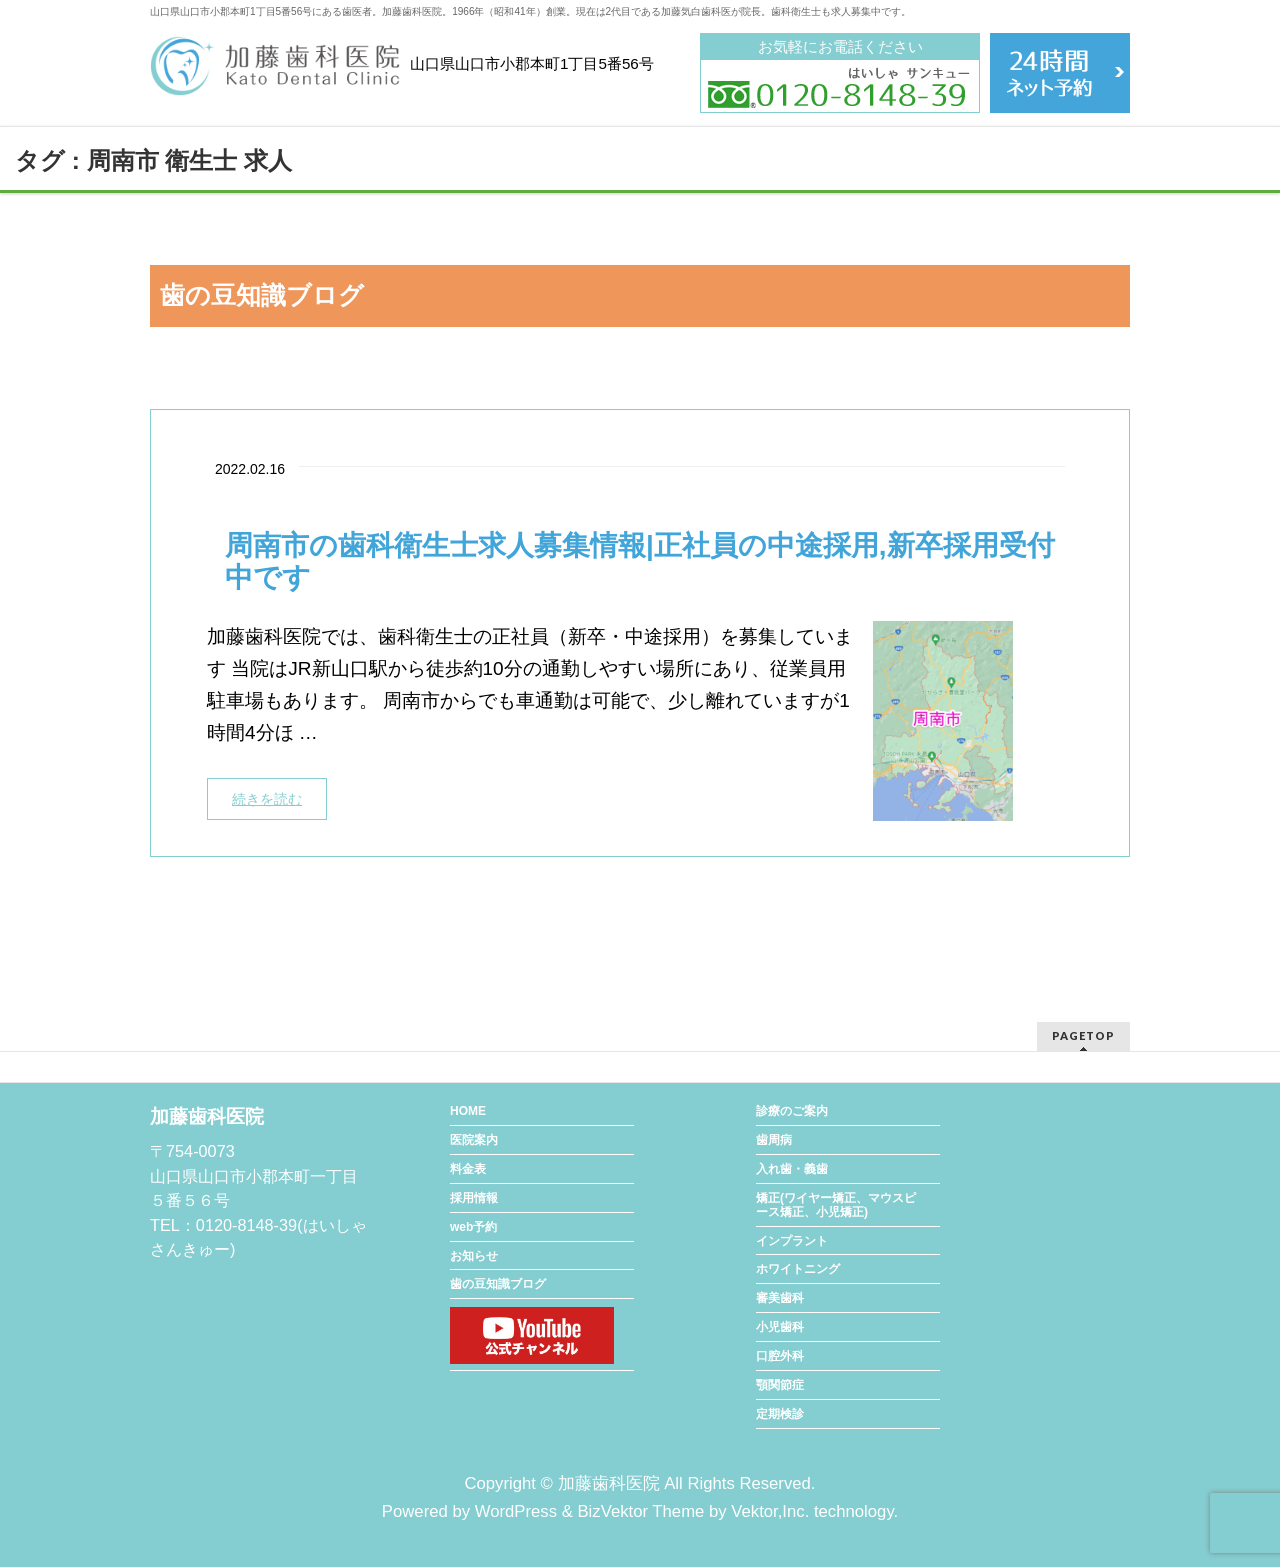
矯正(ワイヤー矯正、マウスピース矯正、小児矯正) (836, 1205)
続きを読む (267, 799)
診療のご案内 (792, 1111)
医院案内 (474, 1140)
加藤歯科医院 (609, 1483)
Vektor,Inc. (770, 1511)
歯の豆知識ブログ (498, 1284)
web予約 (473, 1227)
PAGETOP (1083, 1035)
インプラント (792, 1241)
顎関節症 (780, 1385)
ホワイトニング (798, 1269)
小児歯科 (780, 1327)
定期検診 (780, 1414)
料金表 (468, 1169)
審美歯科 (780, 1298)
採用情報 (474, 1198)
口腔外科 (780, 1356)
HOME (468, 1111)
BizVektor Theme (640, 1511)
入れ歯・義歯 (792, 1169)
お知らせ (474, 1256)
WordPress (516, 1511)
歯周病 (774, 1140)
